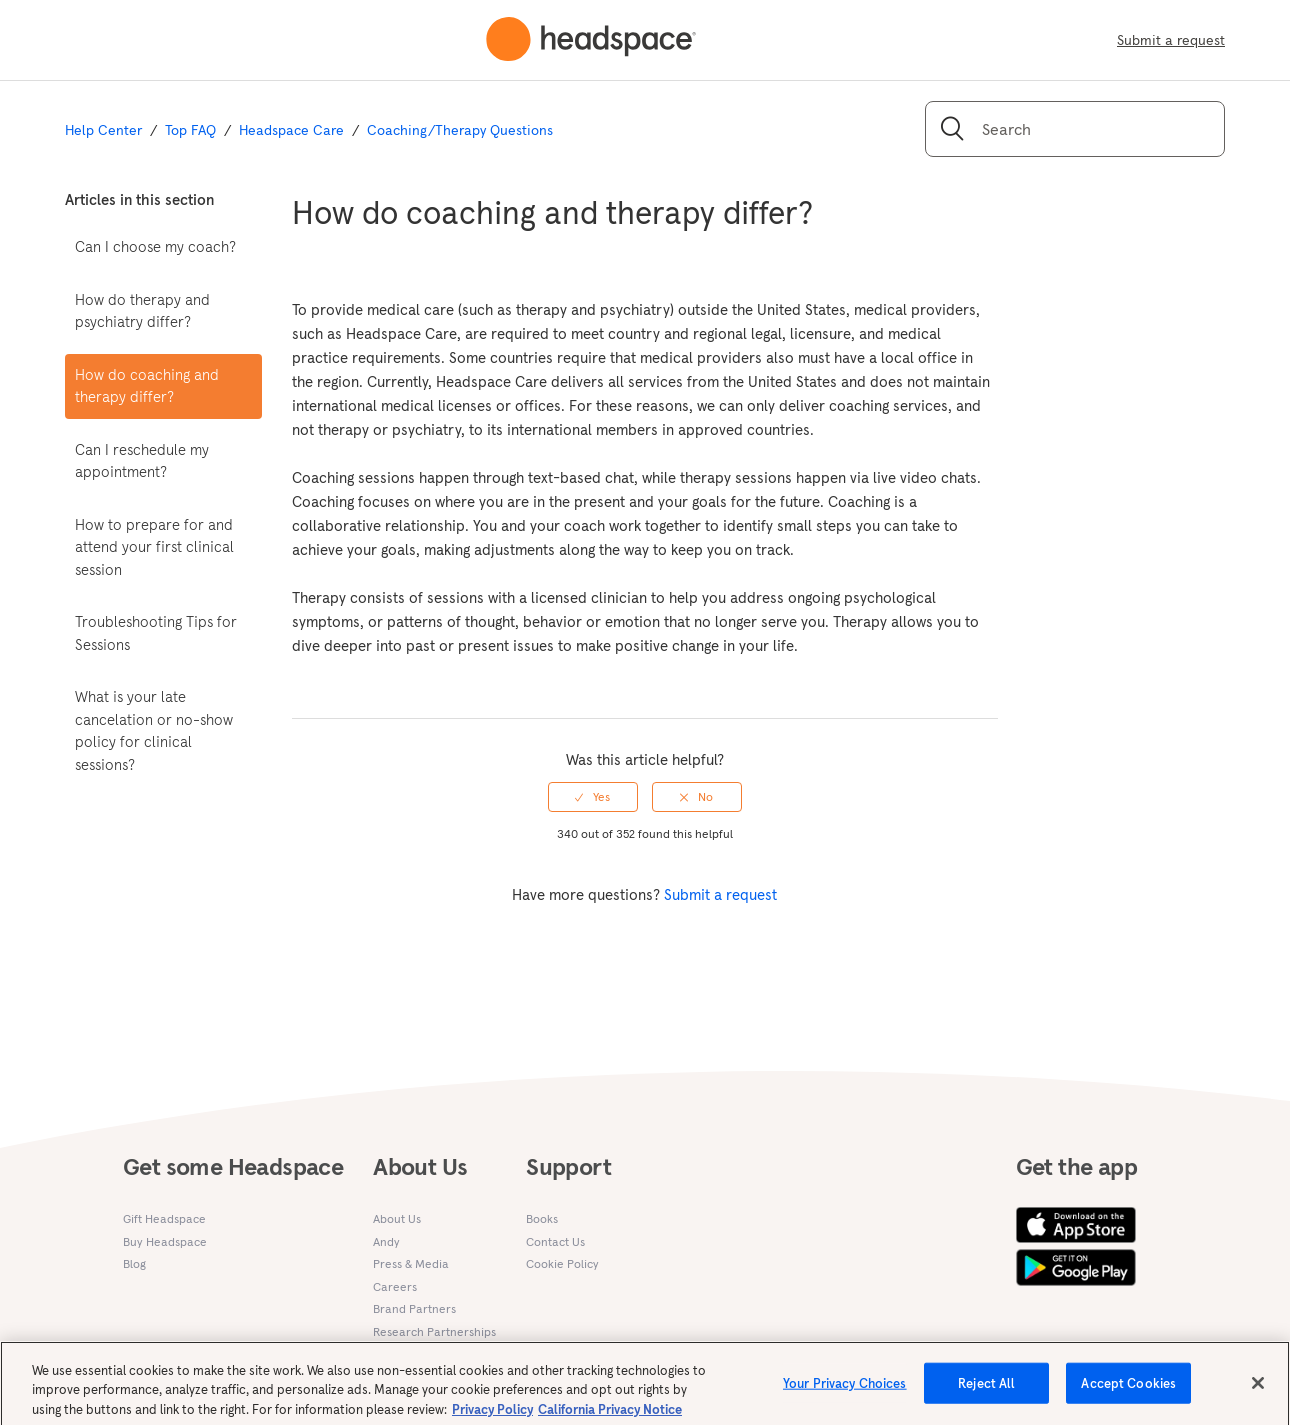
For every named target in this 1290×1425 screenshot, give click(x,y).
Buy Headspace (165, 1241)
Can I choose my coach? (155, 246)
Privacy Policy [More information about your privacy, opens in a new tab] (492, 1415)
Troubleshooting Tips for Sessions (156, 633)
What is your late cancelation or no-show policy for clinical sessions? (154, 730)
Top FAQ (190, 130)
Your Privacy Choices (845, 1389)
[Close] (1258, 1389)
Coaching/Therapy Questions (460, 130)
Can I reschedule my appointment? (142, 461)
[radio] (593, 797)
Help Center (103, 130)
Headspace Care (291, 130)
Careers (395, 1286)
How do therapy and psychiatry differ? (142, 311)
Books (542, 1218)
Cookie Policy (562, 1263)
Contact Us (555, 1241)
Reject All (986, 1389)
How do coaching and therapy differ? (147, 386)
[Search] (1075, 129)
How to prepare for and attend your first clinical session (154, 547)
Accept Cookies (1128, 1389)
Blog (134, 1263)
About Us (397, 1218)
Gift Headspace (164, 1218)
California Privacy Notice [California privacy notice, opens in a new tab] (610, 1415)
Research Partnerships (434, 1331)
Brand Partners (414, 1308)
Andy (386, 1241)
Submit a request (1171, 40)
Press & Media (411, 1263)
